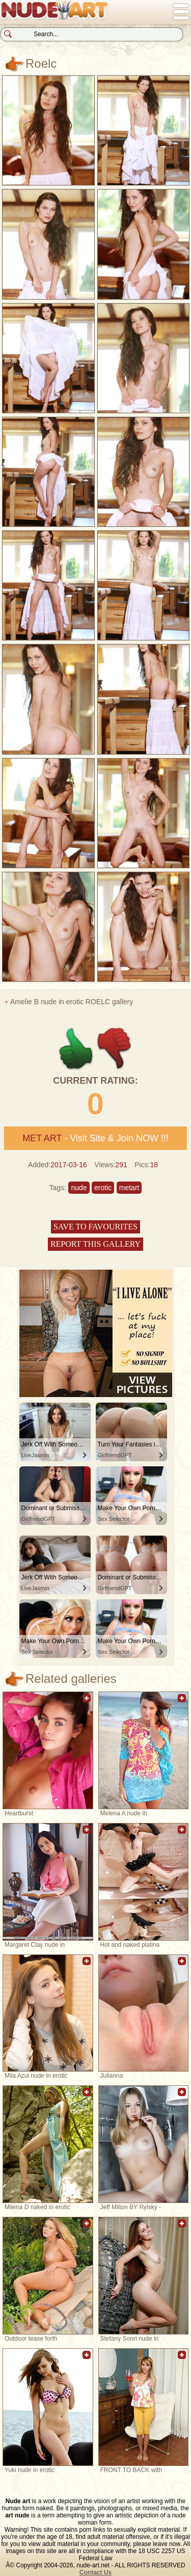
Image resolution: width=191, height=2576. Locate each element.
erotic (103, 1188)
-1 (115, 1048)
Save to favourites (95, 1226)
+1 (76, 1048)
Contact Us (95, 2572)
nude (79, 1188)
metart (129, 1188)
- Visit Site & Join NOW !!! (95, 1138)
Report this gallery (95, 1244)
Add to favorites (87, 1703)
